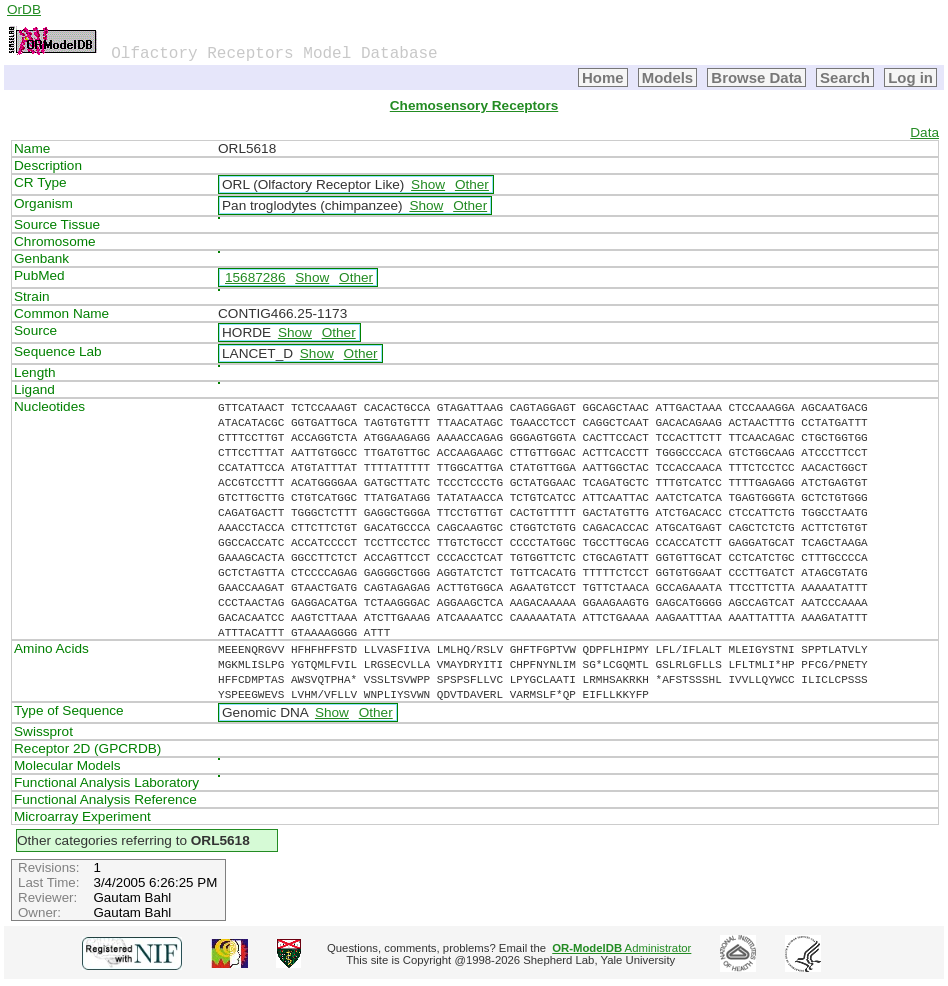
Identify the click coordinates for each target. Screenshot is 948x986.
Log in (910, 77)
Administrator (621, 948)
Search (845, 77)
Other (472, 184)
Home (603, 77)
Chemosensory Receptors (474, 105)
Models (668, 77)
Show (428, 184)
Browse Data (756, 77)
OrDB (24, 9)
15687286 (255, 277)
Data (924, 132)
